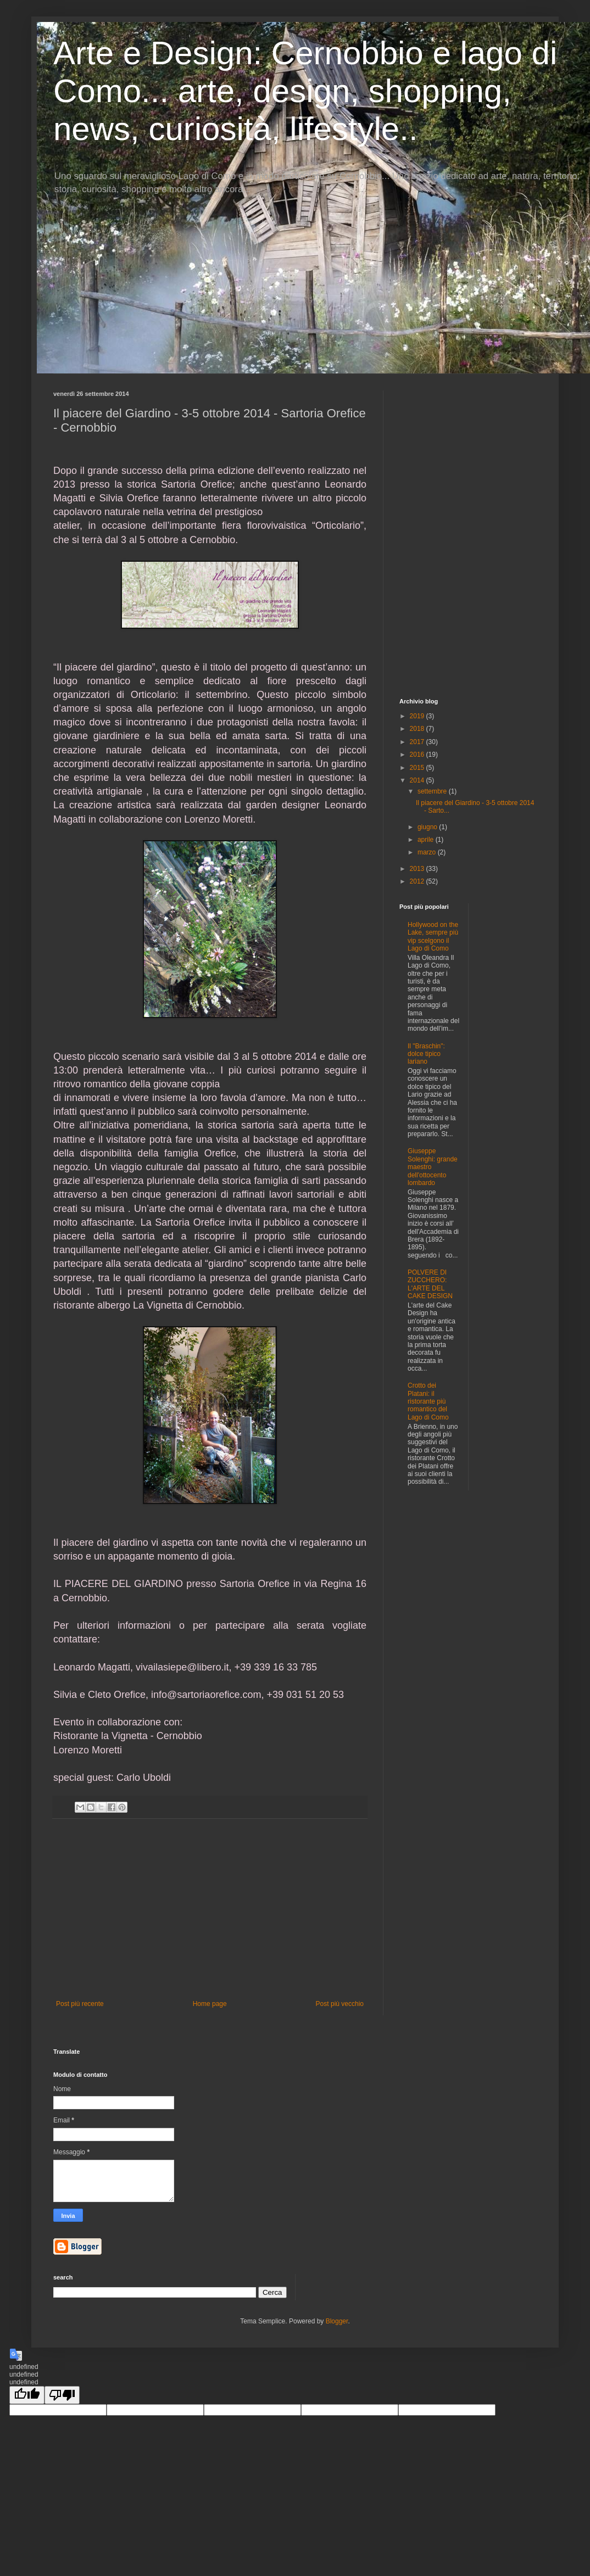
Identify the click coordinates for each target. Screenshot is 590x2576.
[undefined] (26, 2395)
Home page (210, 2004)
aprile (427, 839)
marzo (428, 852)
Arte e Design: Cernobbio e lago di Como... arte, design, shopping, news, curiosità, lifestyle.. (305, 91)
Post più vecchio (340, 2004)
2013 (418, 869)
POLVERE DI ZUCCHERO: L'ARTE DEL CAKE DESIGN (430, 1284)
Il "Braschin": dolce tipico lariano (426, 1054)
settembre (433, 791)
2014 (418, 780)
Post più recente (80, 2004)
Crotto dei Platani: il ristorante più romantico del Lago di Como (428, 1401)
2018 (418, 729)
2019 (418, 716)
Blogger (337, 2321)
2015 (418, 768)
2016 (418, 754)
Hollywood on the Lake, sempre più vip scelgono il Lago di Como (433, 936)
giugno (428, 827)
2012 (418, 881)
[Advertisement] (209, 1909)
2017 (418, 742)
